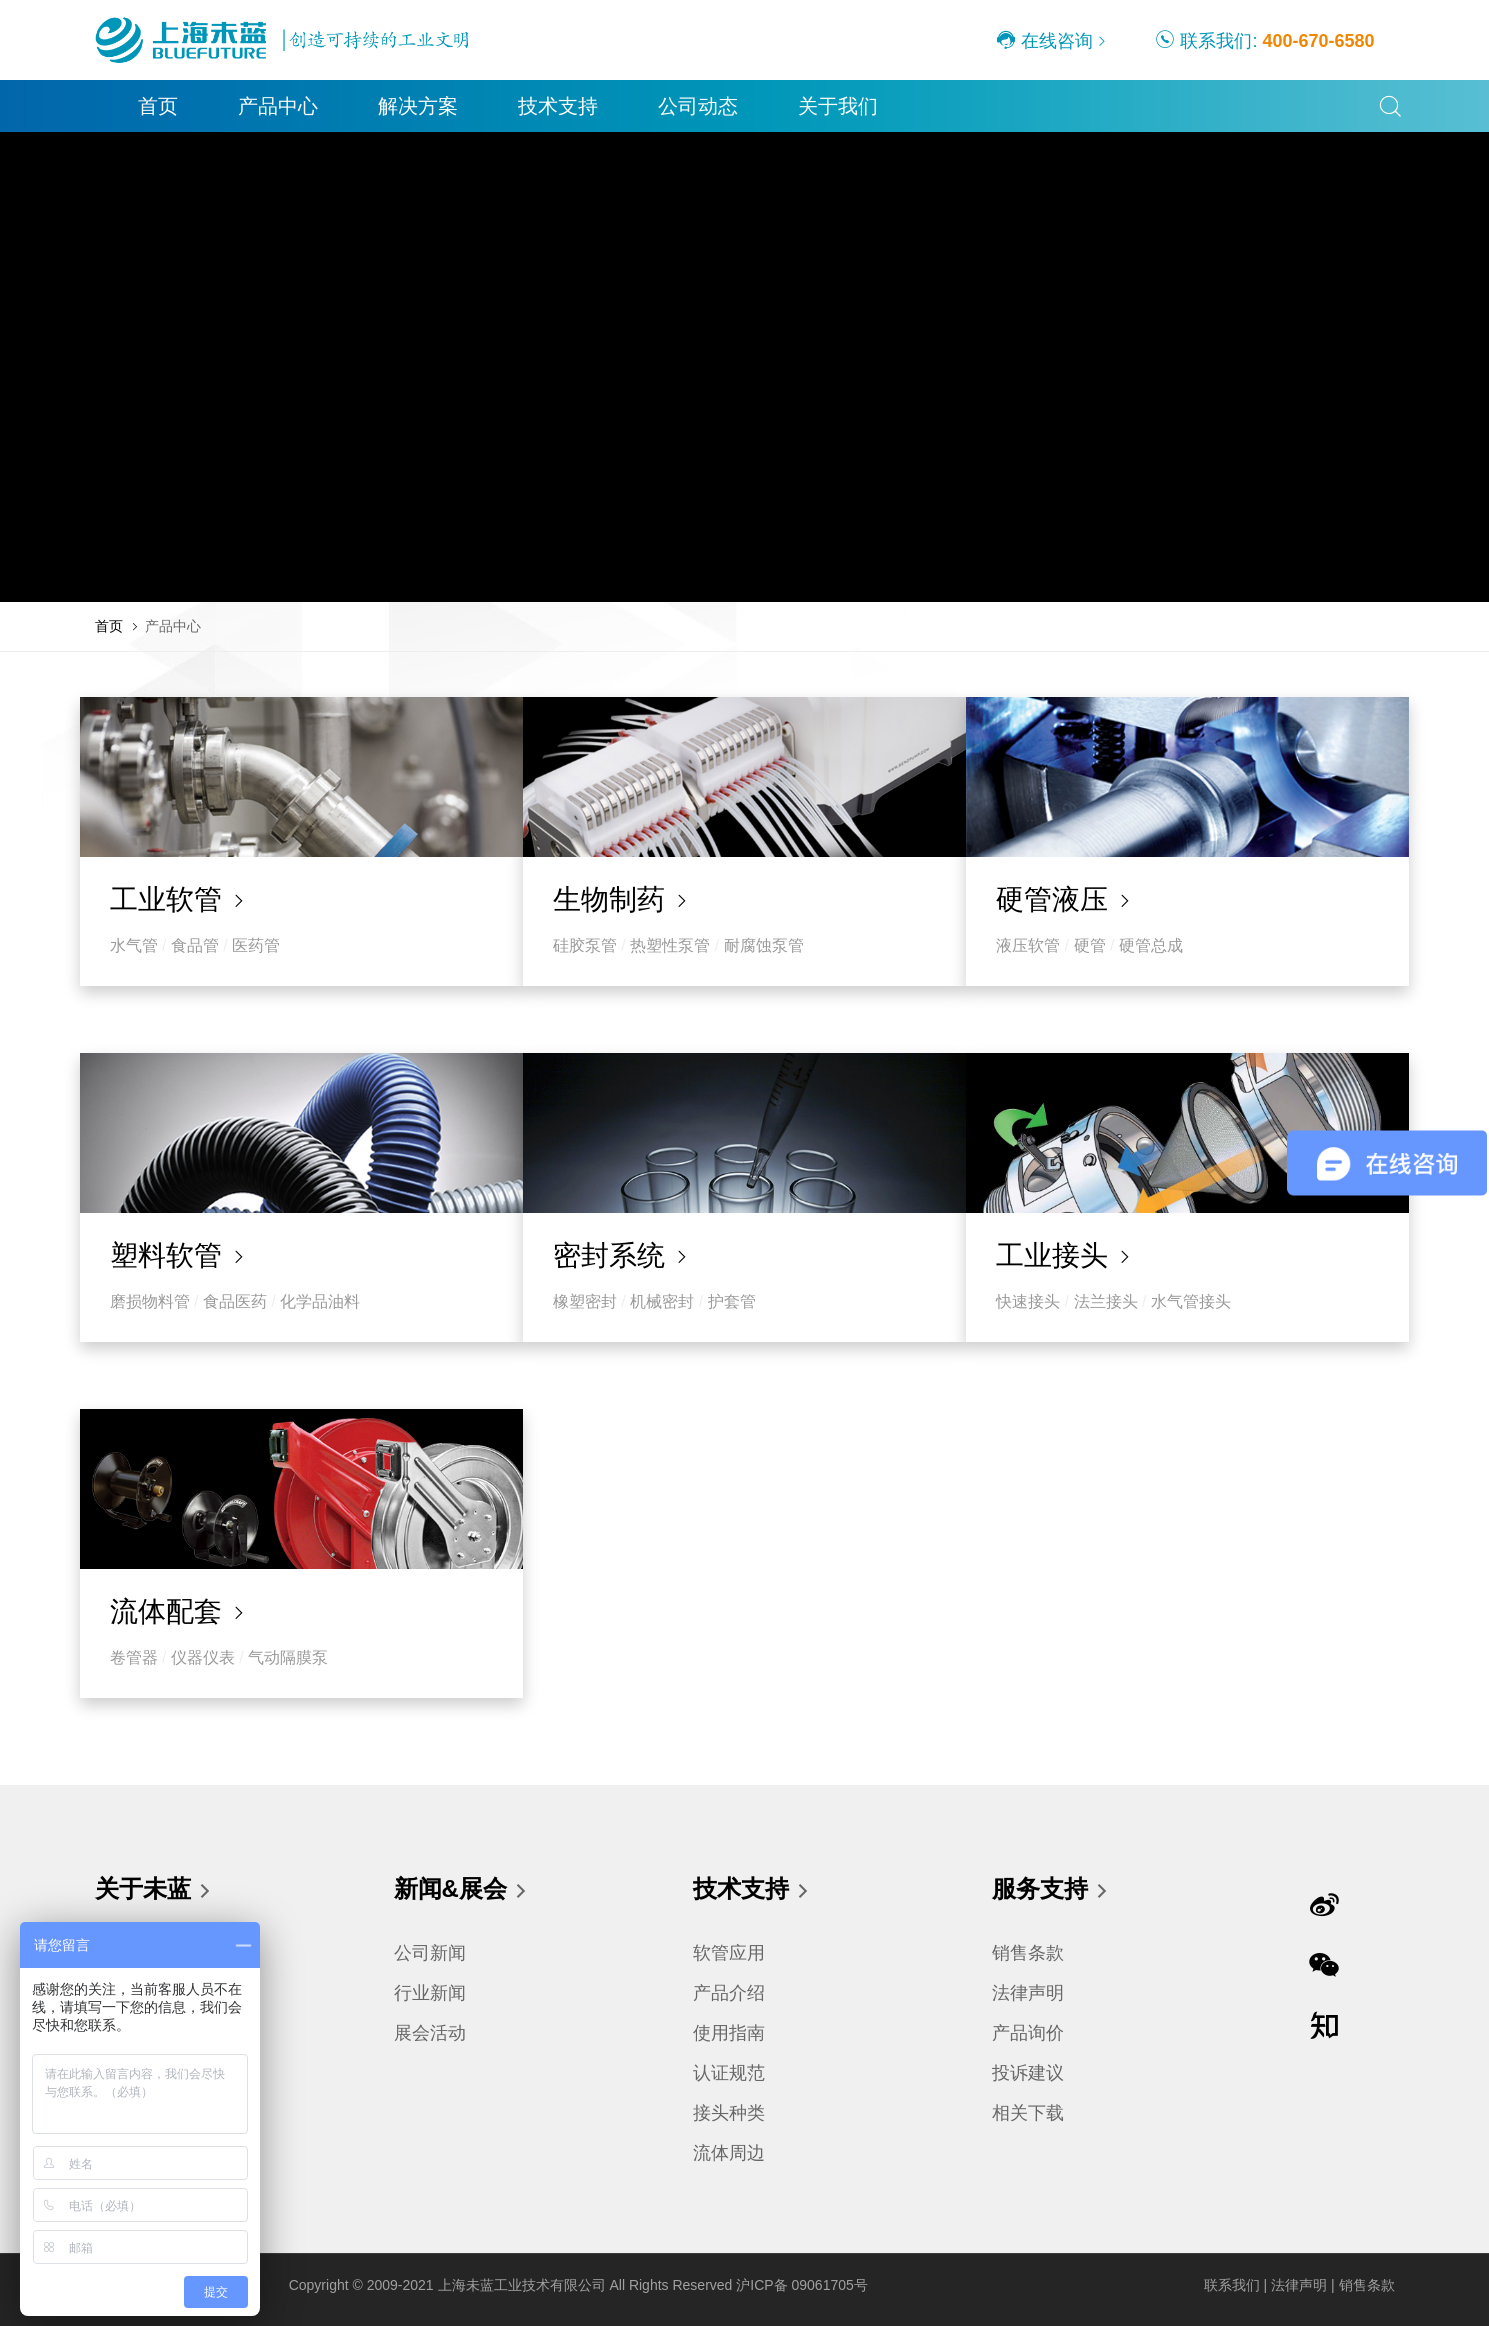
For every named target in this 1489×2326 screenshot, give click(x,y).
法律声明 (1028, 1993)
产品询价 (1028, 2033)
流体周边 (729, 2153)
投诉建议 (1028, 2073)
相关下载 (1028, 2113)
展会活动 (430, 2033)
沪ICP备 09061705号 (802, 2285)
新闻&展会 (461, 1891)
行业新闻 (430, 1993)
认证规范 (729, 2073)
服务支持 (1051, 1891)
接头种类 (729, 2113)
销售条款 (1028, 1953)
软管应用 (729, 1953)
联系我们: (1264, 40)
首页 (130, 106)
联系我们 (1232, 2285)
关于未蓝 (154, 1891)
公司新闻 (430, 1953)
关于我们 (810, 106)
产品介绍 (729, 1993)
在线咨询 (1044, 40)
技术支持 (530, 106)
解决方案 (390, 106)
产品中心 (250, 106)
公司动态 (670, 106)
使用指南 (729, 2033)
